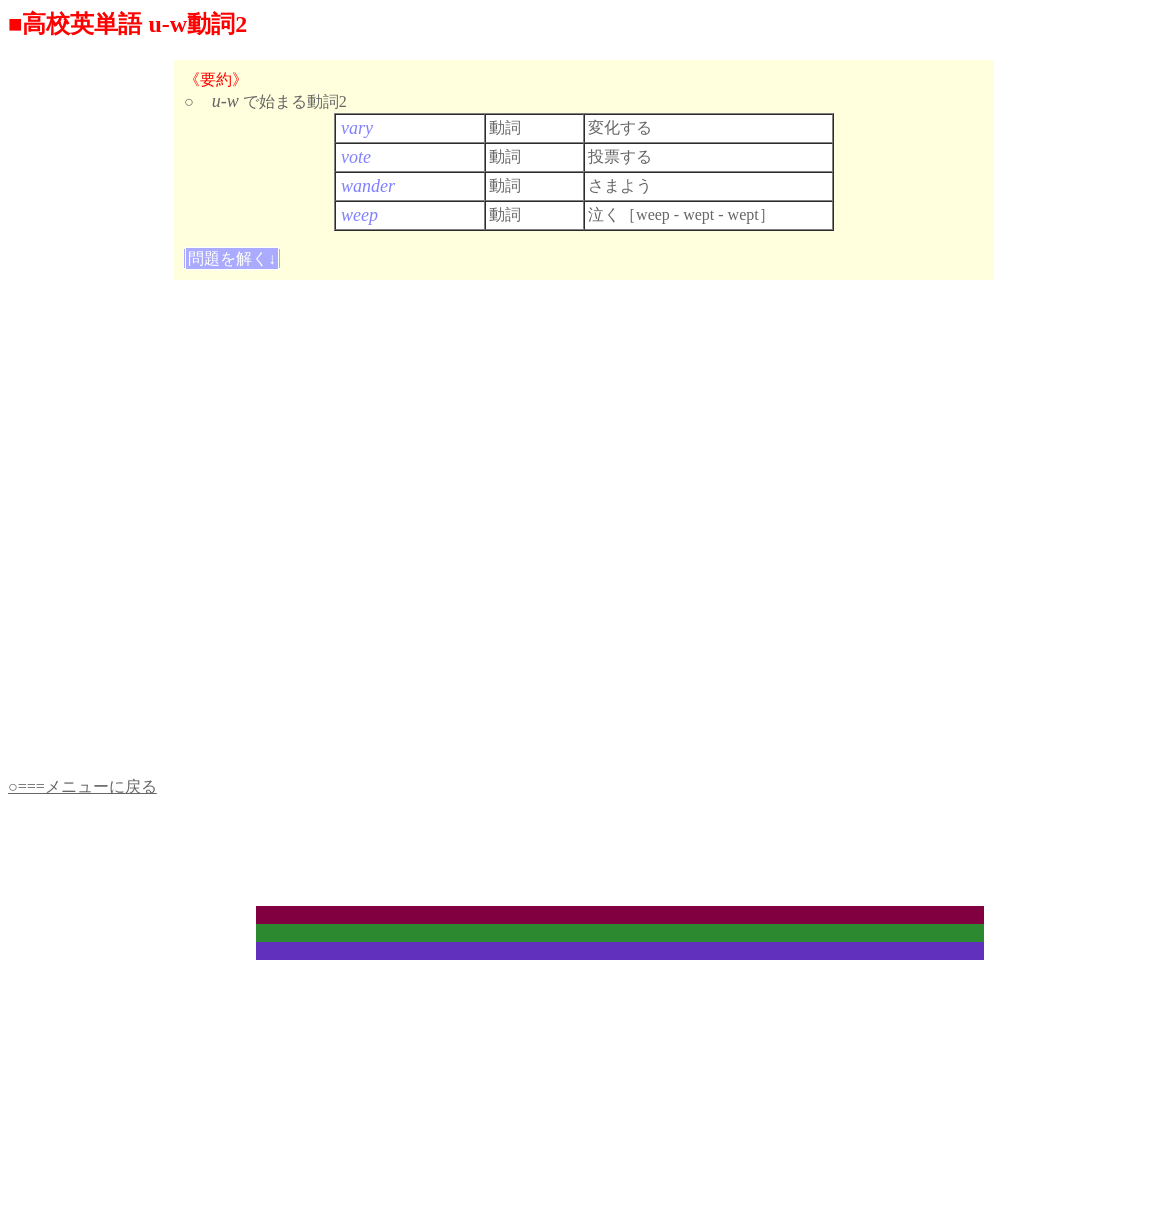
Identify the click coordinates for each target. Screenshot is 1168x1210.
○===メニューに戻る (82, 786)
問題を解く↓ (232, 258)
